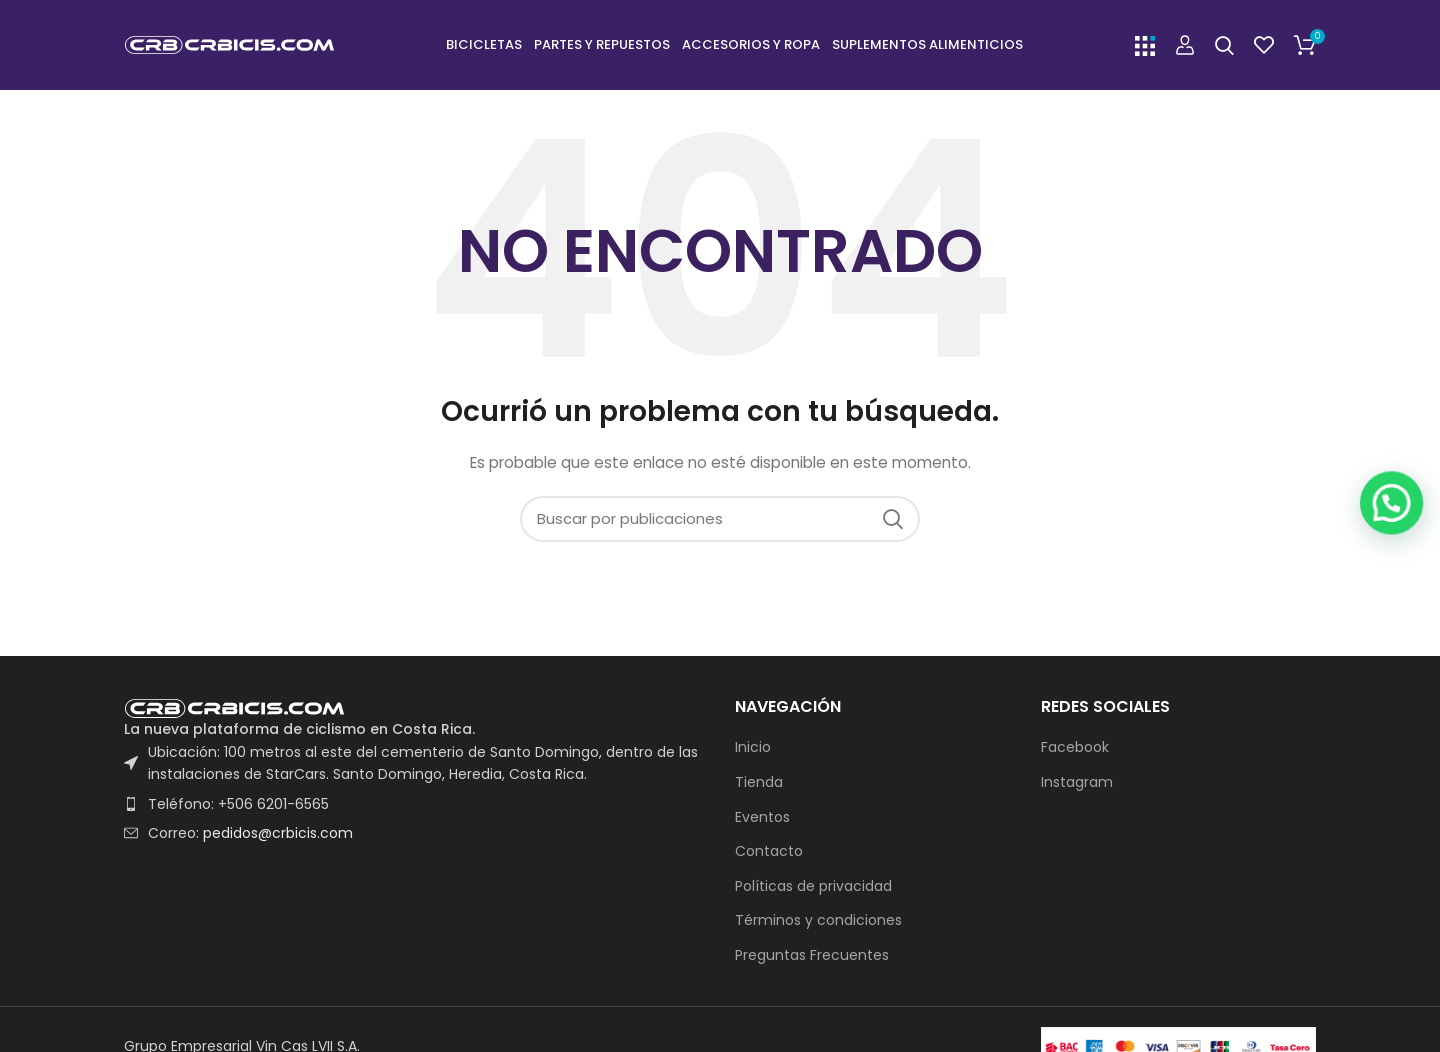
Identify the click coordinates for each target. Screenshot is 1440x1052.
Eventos (762, 817)
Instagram (1077, 782)
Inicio (753, 747)
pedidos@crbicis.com (278, 833)
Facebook (1075, 747)
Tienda (759, 782)
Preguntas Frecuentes (812, 955)
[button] (1400, 995)
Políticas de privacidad (813, 886)
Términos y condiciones (818, 920)
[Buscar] (1224, 45)
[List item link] (414, 804)
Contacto (769, 851)
